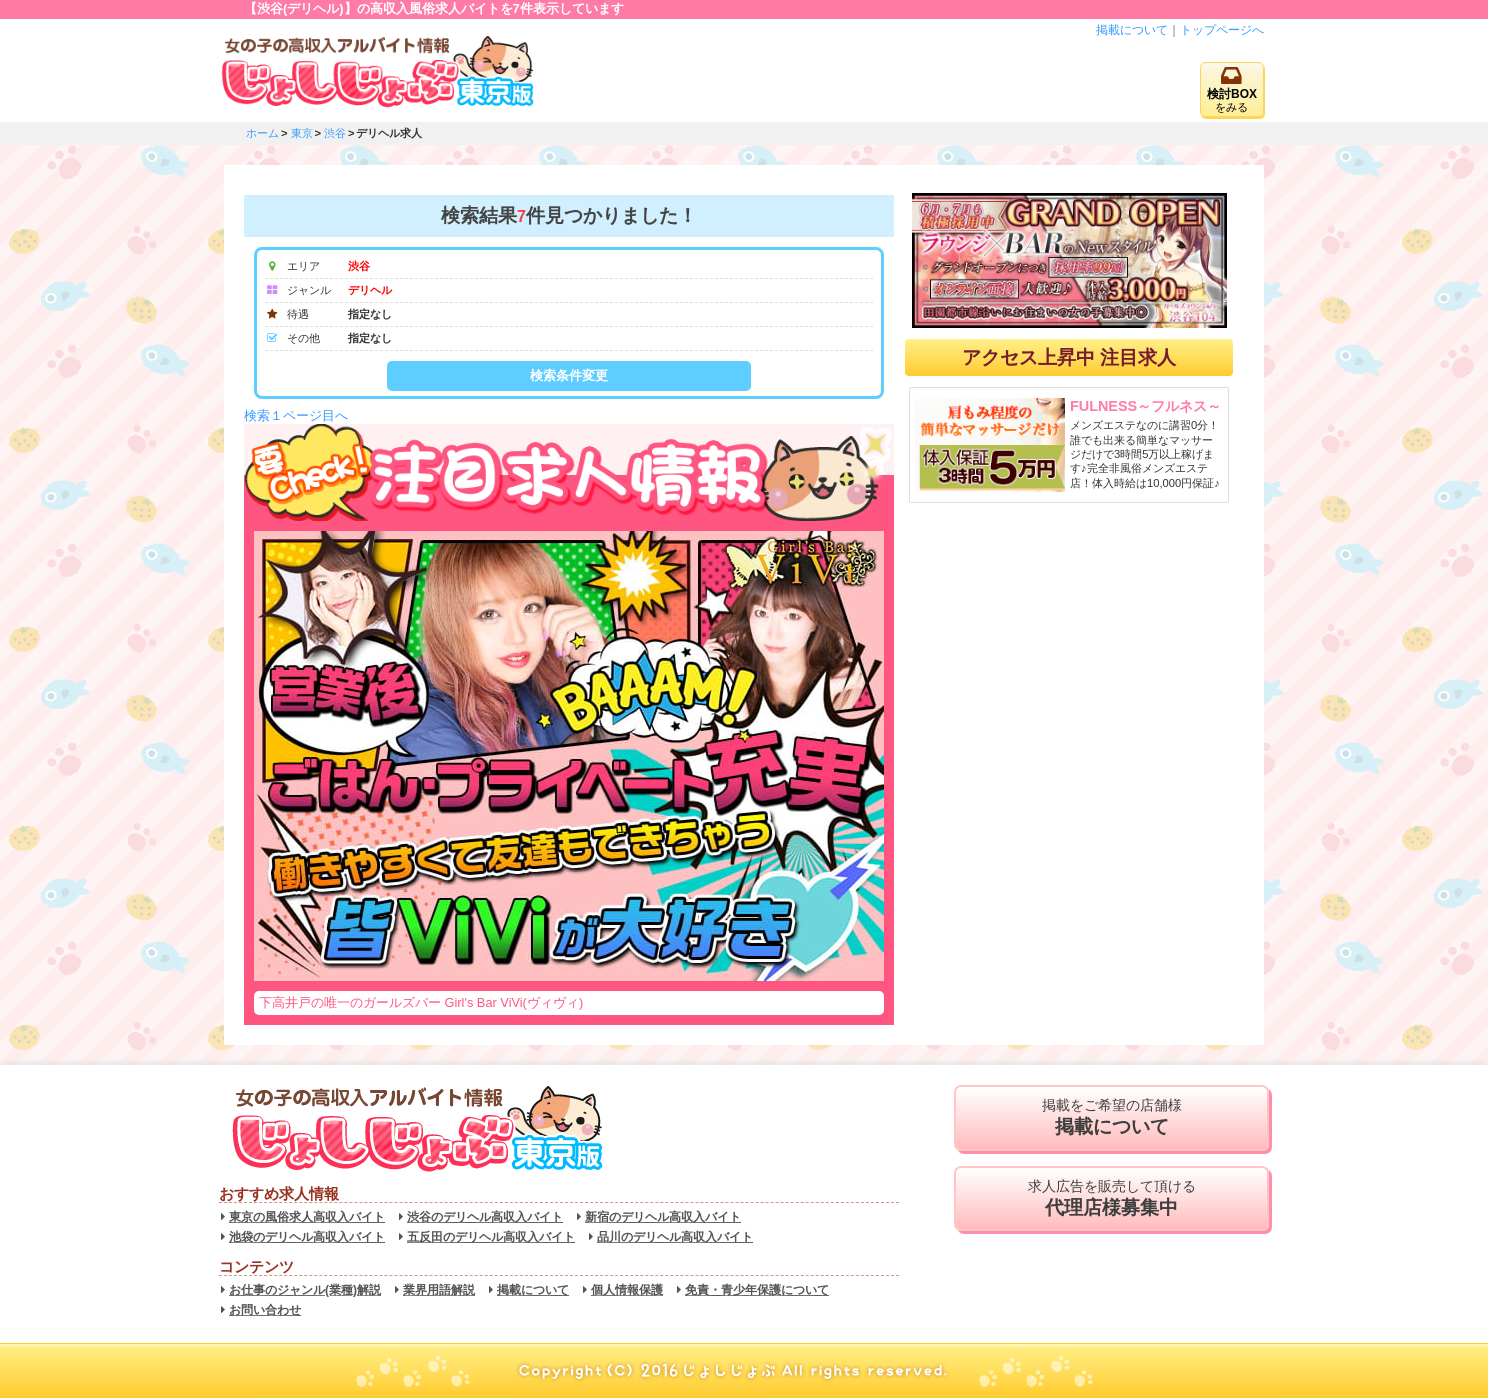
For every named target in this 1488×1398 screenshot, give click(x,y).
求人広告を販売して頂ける (1111, 1199)
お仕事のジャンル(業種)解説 (305, 1290)
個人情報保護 (627, 1290)
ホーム (262, 133)
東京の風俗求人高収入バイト (307, 1217)
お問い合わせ (265, 1310)
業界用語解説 (439, 1290)
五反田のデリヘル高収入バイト (491, 1237)
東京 (302, 133)
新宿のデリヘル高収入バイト (663, 1217)
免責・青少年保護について (757, 1290)
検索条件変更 (569, 375)
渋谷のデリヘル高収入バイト (485, 1217)
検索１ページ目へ (296, 415)
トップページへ (1222, 30)
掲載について (1132, 30)
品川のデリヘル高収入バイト (675, 1237)
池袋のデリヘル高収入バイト (307, 1237)
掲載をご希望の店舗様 (1111, 1118)
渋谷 (335, 133)
